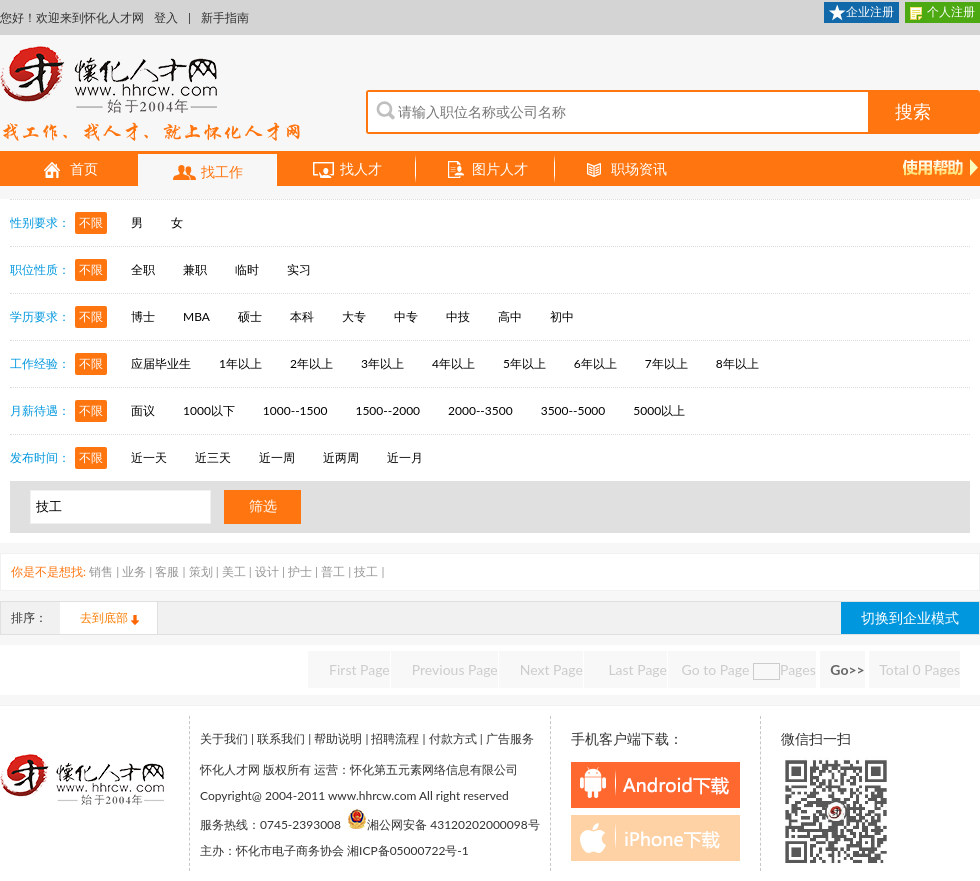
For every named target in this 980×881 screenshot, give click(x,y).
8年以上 (737, 363)
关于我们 (224, 738)
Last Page (636, 669)
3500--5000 (573, 410)
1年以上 (240, 363)
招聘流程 (395, 738)
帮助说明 (338, 738)
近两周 (341, 457)
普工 (333, 571)
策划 (201, 571)
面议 (143, 410)
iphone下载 (655, 838)
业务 (134, 571)
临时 (247, 269)
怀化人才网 (151, 95)
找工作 (208, 173)
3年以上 (382, 363)
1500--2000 (387, 410)
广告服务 (510, 738)
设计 (267, 571)
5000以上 (659, 410)
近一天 (149, 457)
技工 (366, 571)
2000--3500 (480, 410)
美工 (234, 571)
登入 (166, 17)
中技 (458, 316)
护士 (300, 571)
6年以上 (595, 363)
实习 (299, 269)
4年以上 (453, 363)
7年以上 (666, 363)
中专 (406, 316)
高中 (510, 316)
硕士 (250, 316)
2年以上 (311, 363)
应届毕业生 (161, 363)
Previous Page (455, 669)
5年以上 (524, 363)
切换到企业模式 (910, 617)
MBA (196, 316)
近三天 (213, 457)
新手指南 (225, 17)
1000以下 (209, 410)
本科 (302, 316)
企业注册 (861, 13)
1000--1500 (295, 410)
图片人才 (486, 170)
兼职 (195, 269)
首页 (70, 170)
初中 (562, 316)
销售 (101, 571)
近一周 (277, 457)
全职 (143, 269)
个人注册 (942, 13)
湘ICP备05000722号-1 (408, 850)
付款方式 (453, 738)
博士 (143, 316)
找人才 (347, 170)
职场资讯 (625, 170)
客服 (167, 571)
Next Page (551, 669)
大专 (354, 316)
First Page (359, 669)
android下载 (655, 785)
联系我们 (281, 738)
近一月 (405, 457)
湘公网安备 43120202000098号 (443, 824)
